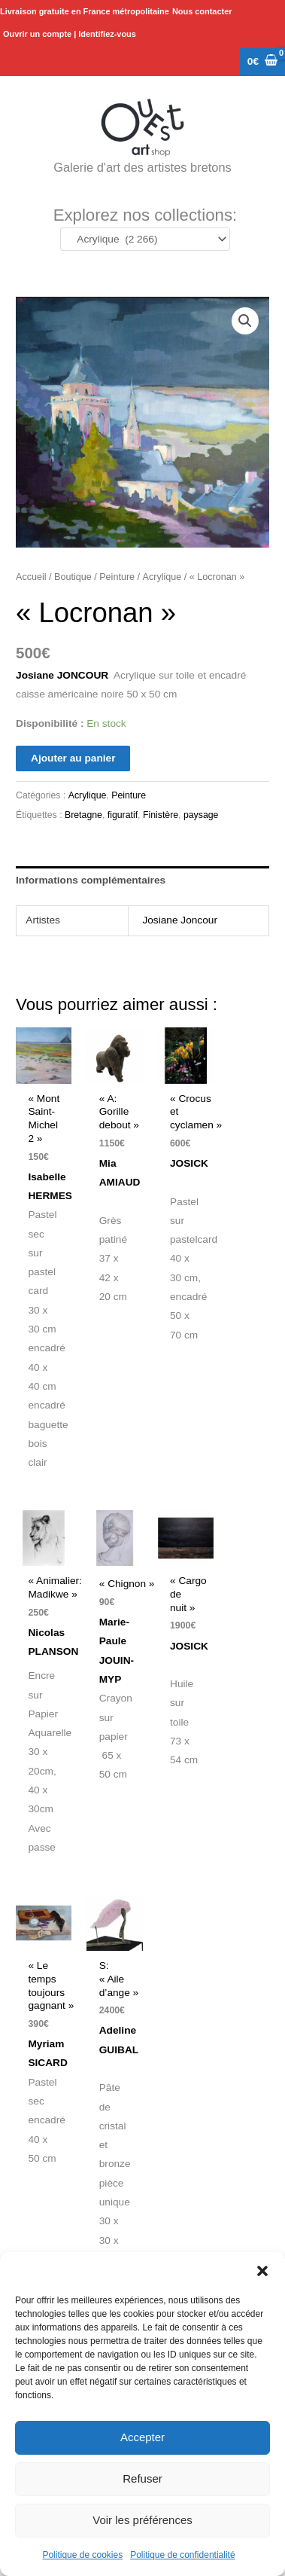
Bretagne (83, 815)
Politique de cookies (82, 2555)
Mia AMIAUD (121, 1182)
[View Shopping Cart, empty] (262, 62)
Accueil (31, 577)
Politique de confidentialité (182, 2555)
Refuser (142, 2478)
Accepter (142, 2437)
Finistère (160, 815)
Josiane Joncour (179, 920)
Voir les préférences (142, 2519)
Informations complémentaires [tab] (90, 880)
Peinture (117, 577)
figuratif (123, 815)
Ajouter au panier (73, 758)
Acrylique (162, 577)
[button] (262, 2270)
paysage (201, 815)
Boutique (73, 577)
